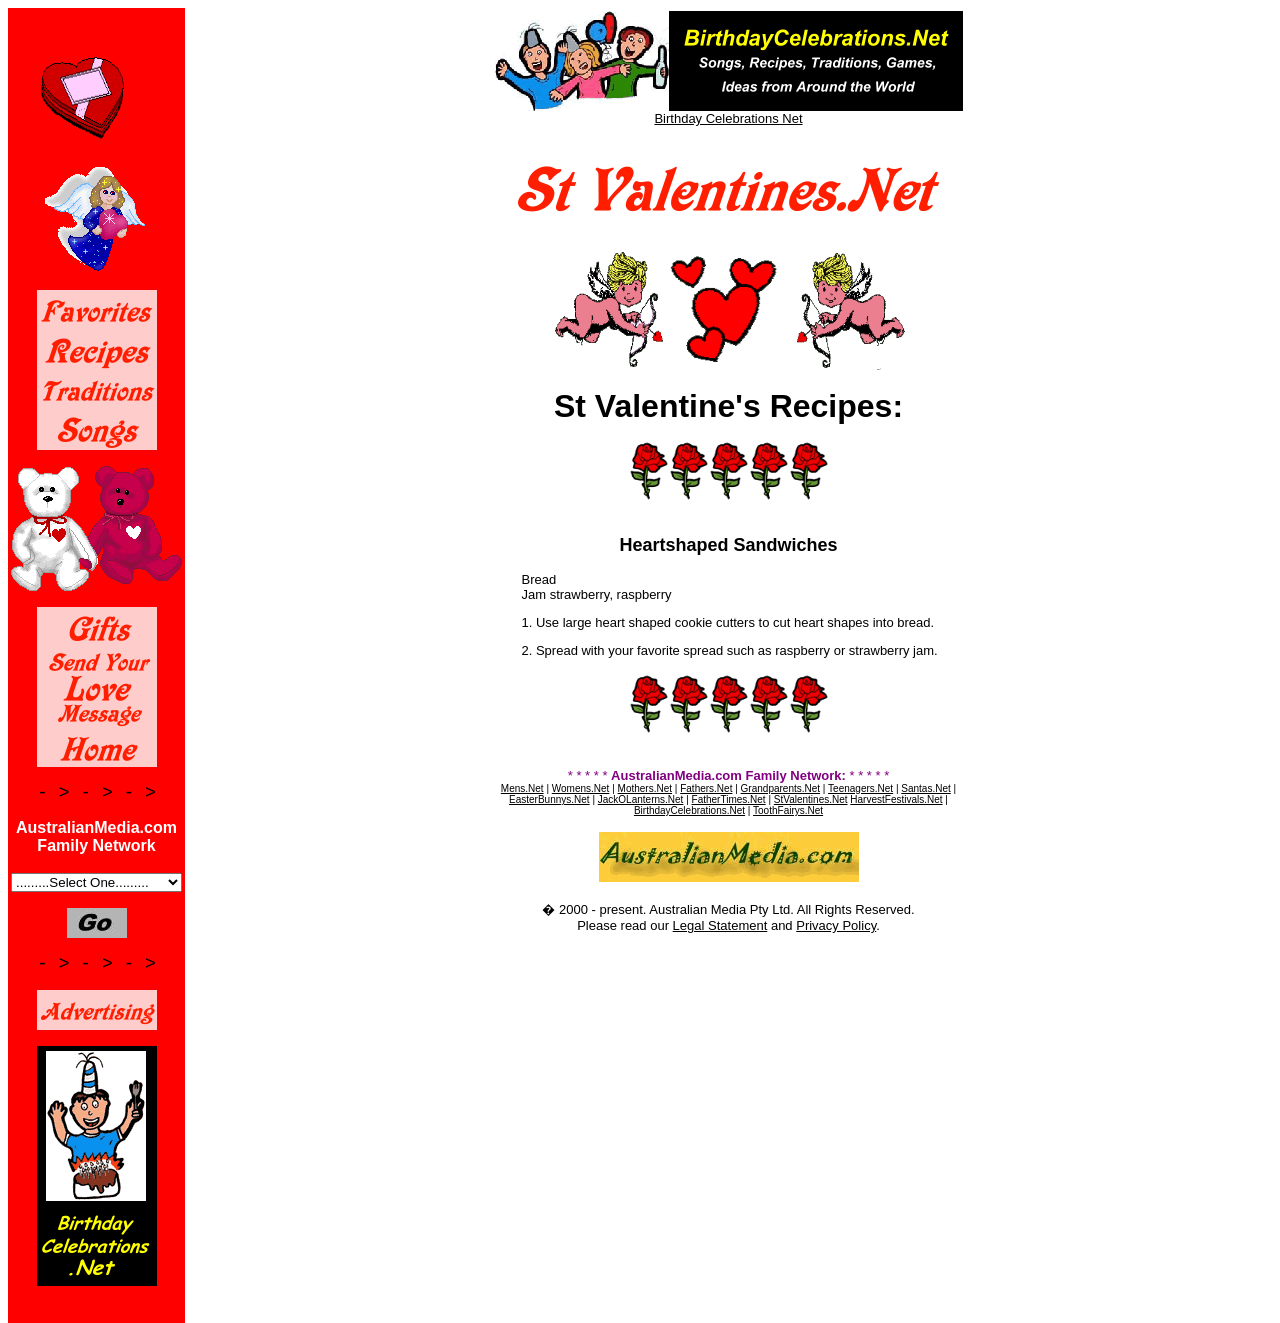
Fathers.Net (706, 788)
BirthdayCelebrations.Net (689, 810)
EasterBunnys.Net (549, 799)
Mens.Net (522, 788)
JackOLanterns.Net (641, 799)
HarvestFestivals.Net (896, 799)
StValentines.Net (811, 799)
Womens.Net (581, 788)
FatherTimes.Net (729, 799)
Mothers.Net (645, 788)
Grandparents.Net (781, 788)
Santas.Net (925, 788)
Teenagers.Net (860, 788)
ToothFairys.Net (788, 810)
